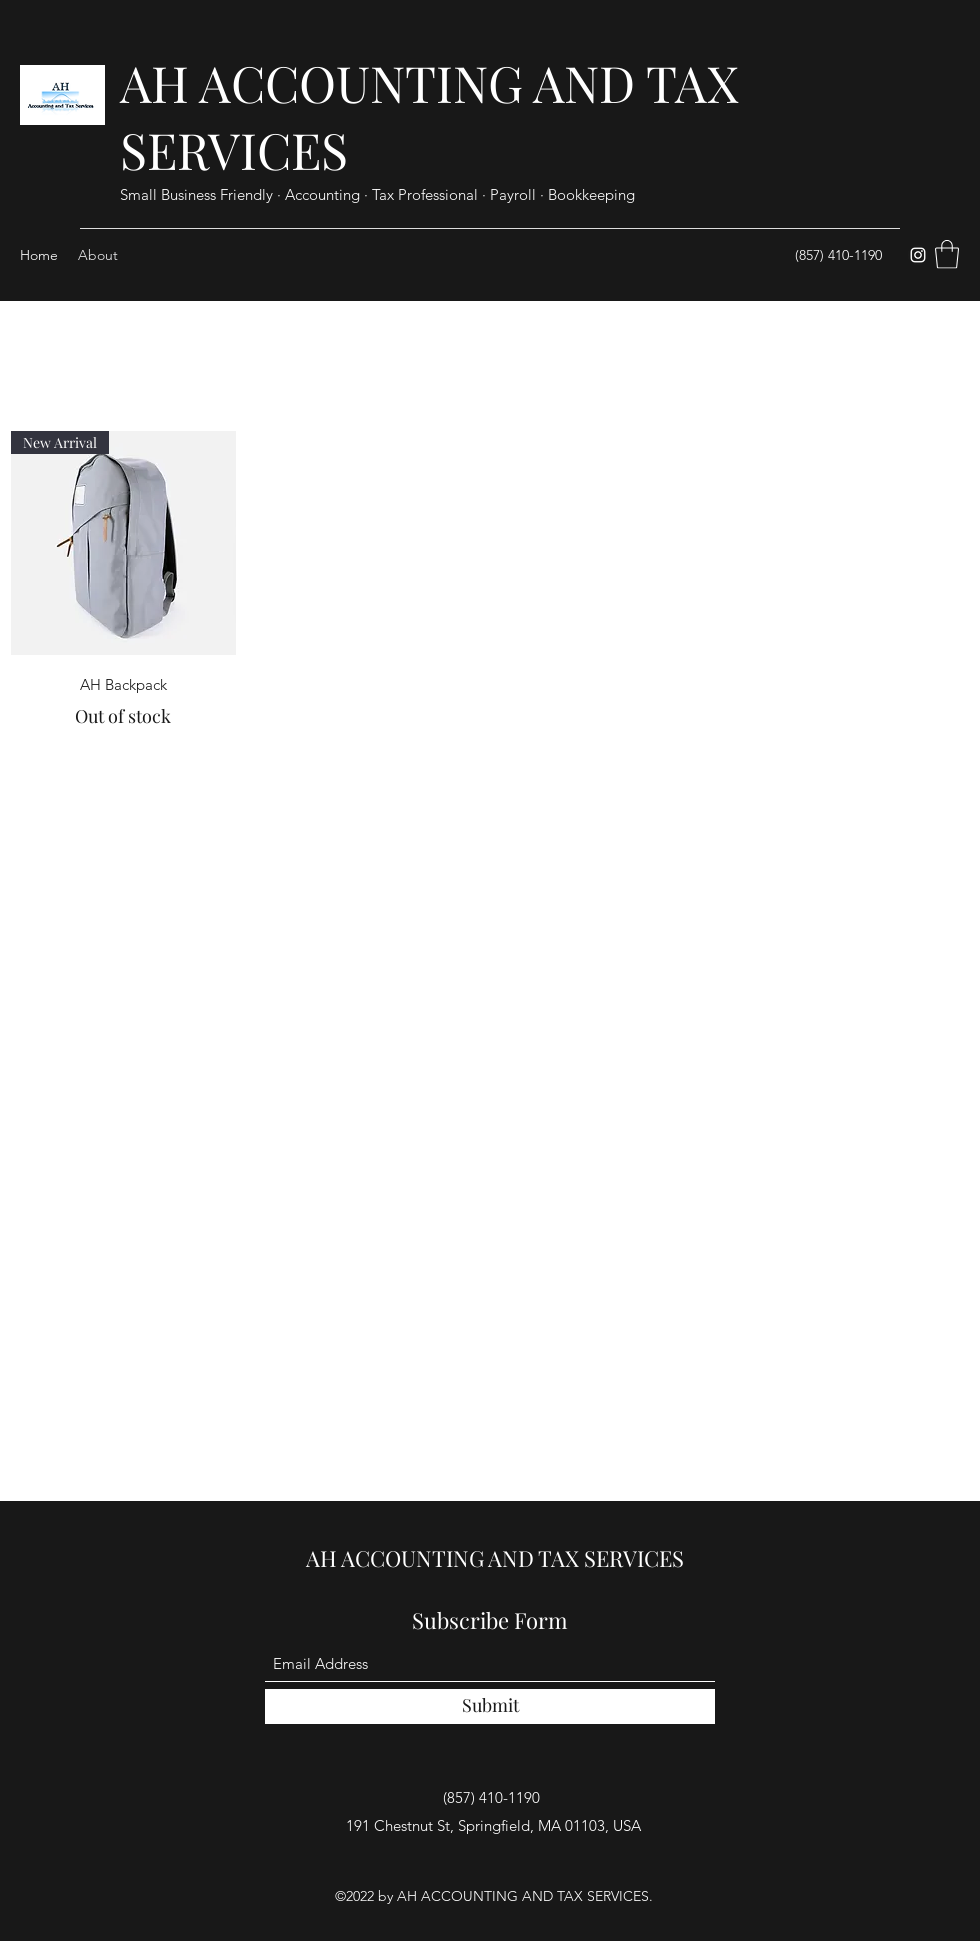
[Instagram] (918, 255)
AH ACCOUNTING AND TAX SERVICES (495, 1558)
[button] (947, 254)
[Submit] (490, 1706)
